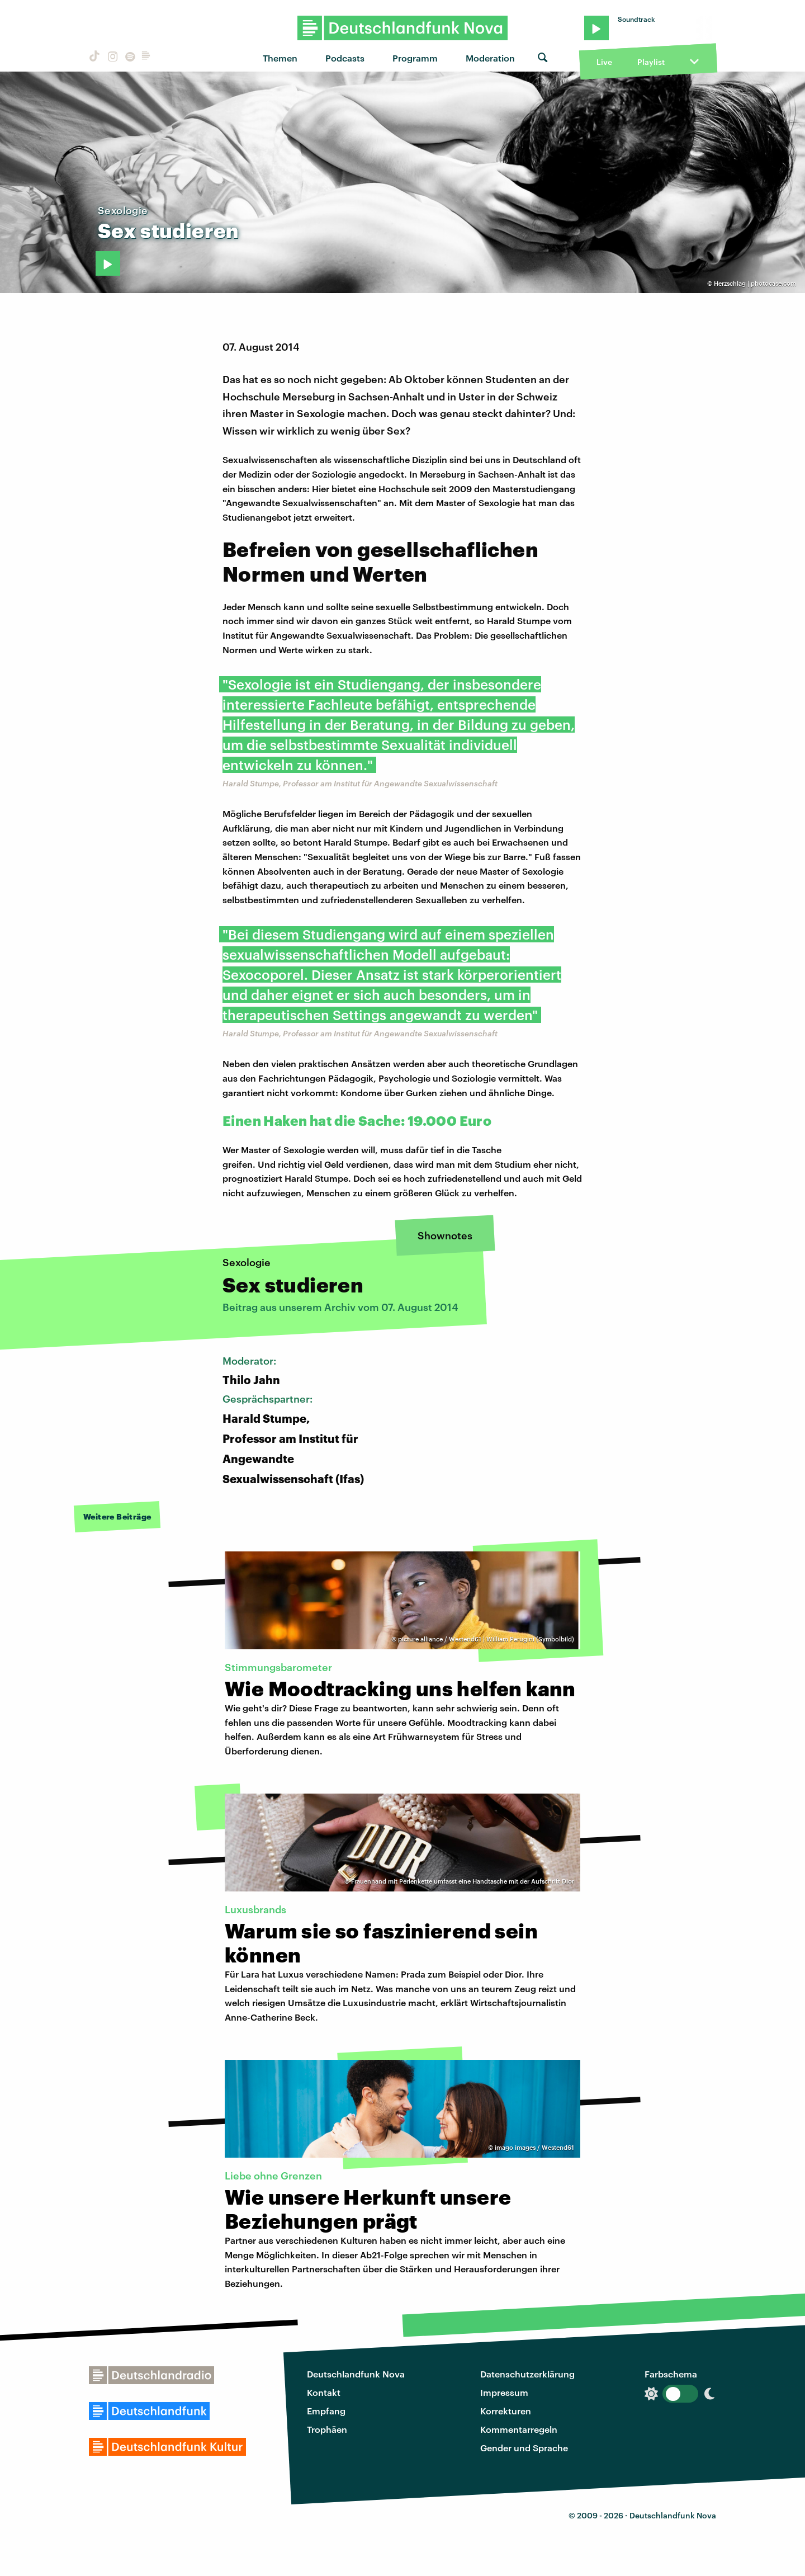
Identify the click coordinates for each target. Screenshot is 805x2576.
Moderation (490, 58)
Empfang (326, 2410)
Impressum (504, 2392)
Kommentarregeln (518, 2429)
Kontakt (323, 2392)
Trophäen (327, 2429)
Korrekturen (505, 2410)
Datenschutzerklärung (527, 2374)
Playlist (651, 62)
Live (604, 62)
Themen (280, 58)
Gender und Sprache (524, 2447)
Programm (415, 58)
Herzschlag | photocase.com (755, 283)
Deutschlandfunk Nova (356, 2374)
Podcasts (344, 58)
